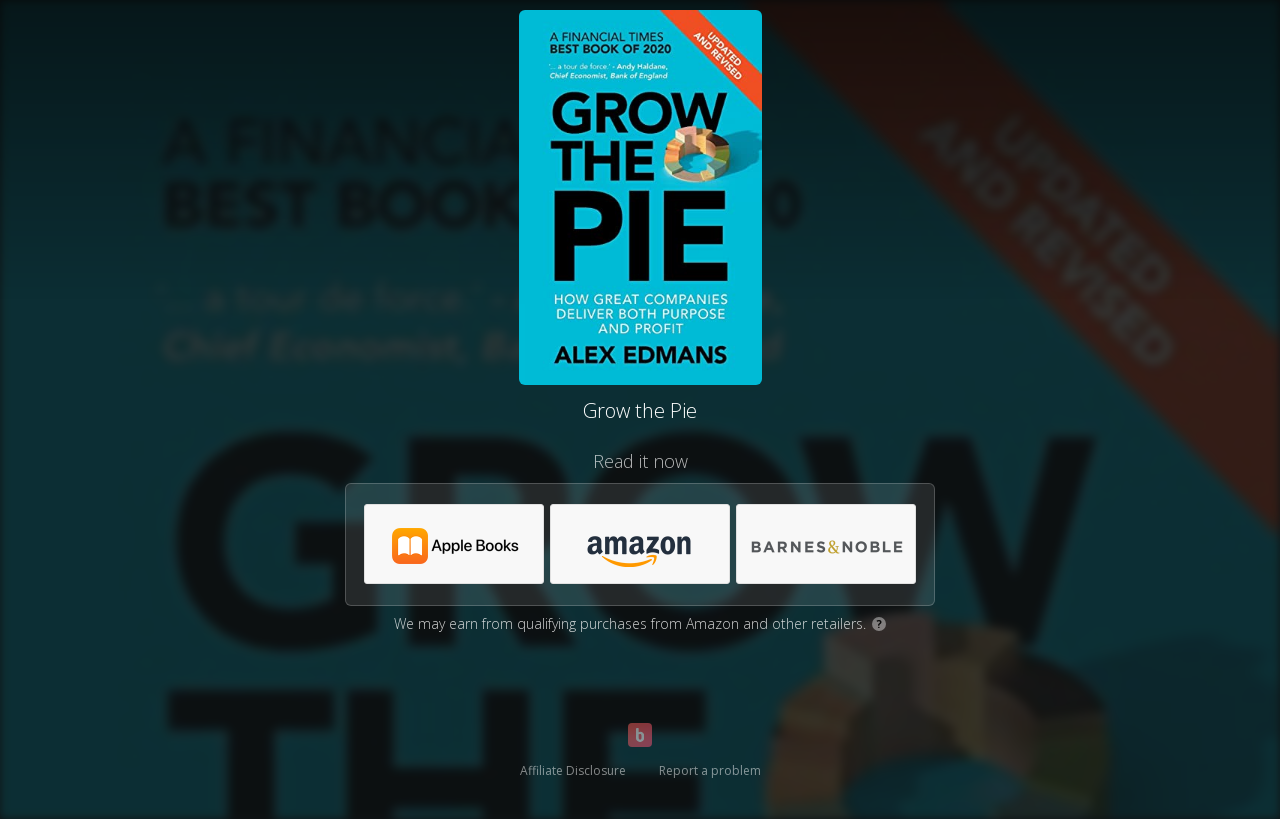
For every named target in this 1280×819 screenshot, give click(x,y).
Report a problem (710, 770)
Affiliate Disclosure (573, 770)
